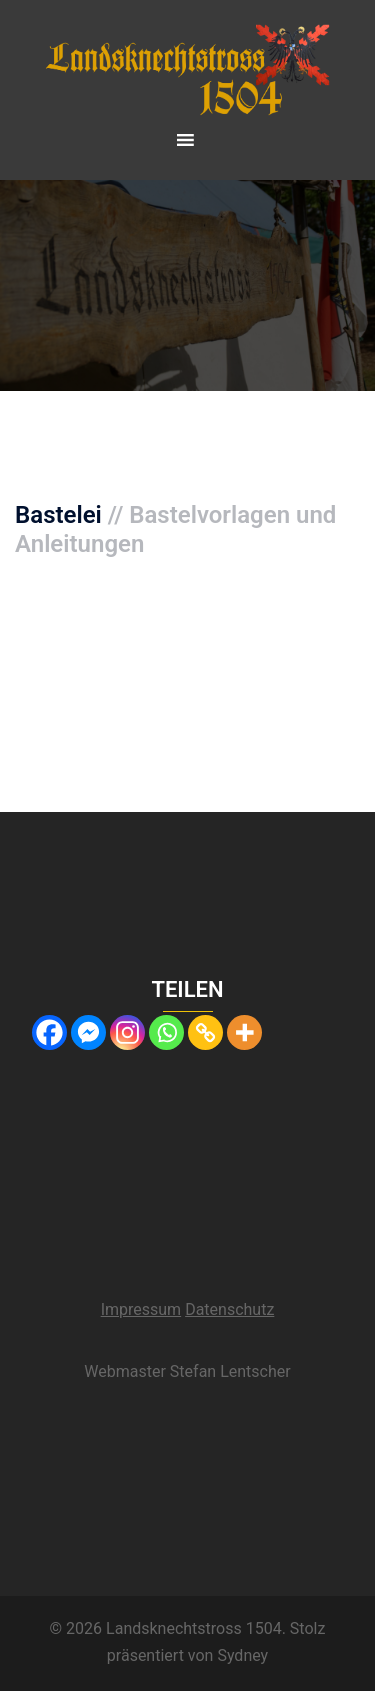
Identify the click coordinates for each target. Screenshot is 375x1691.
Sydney (242, 1655)
